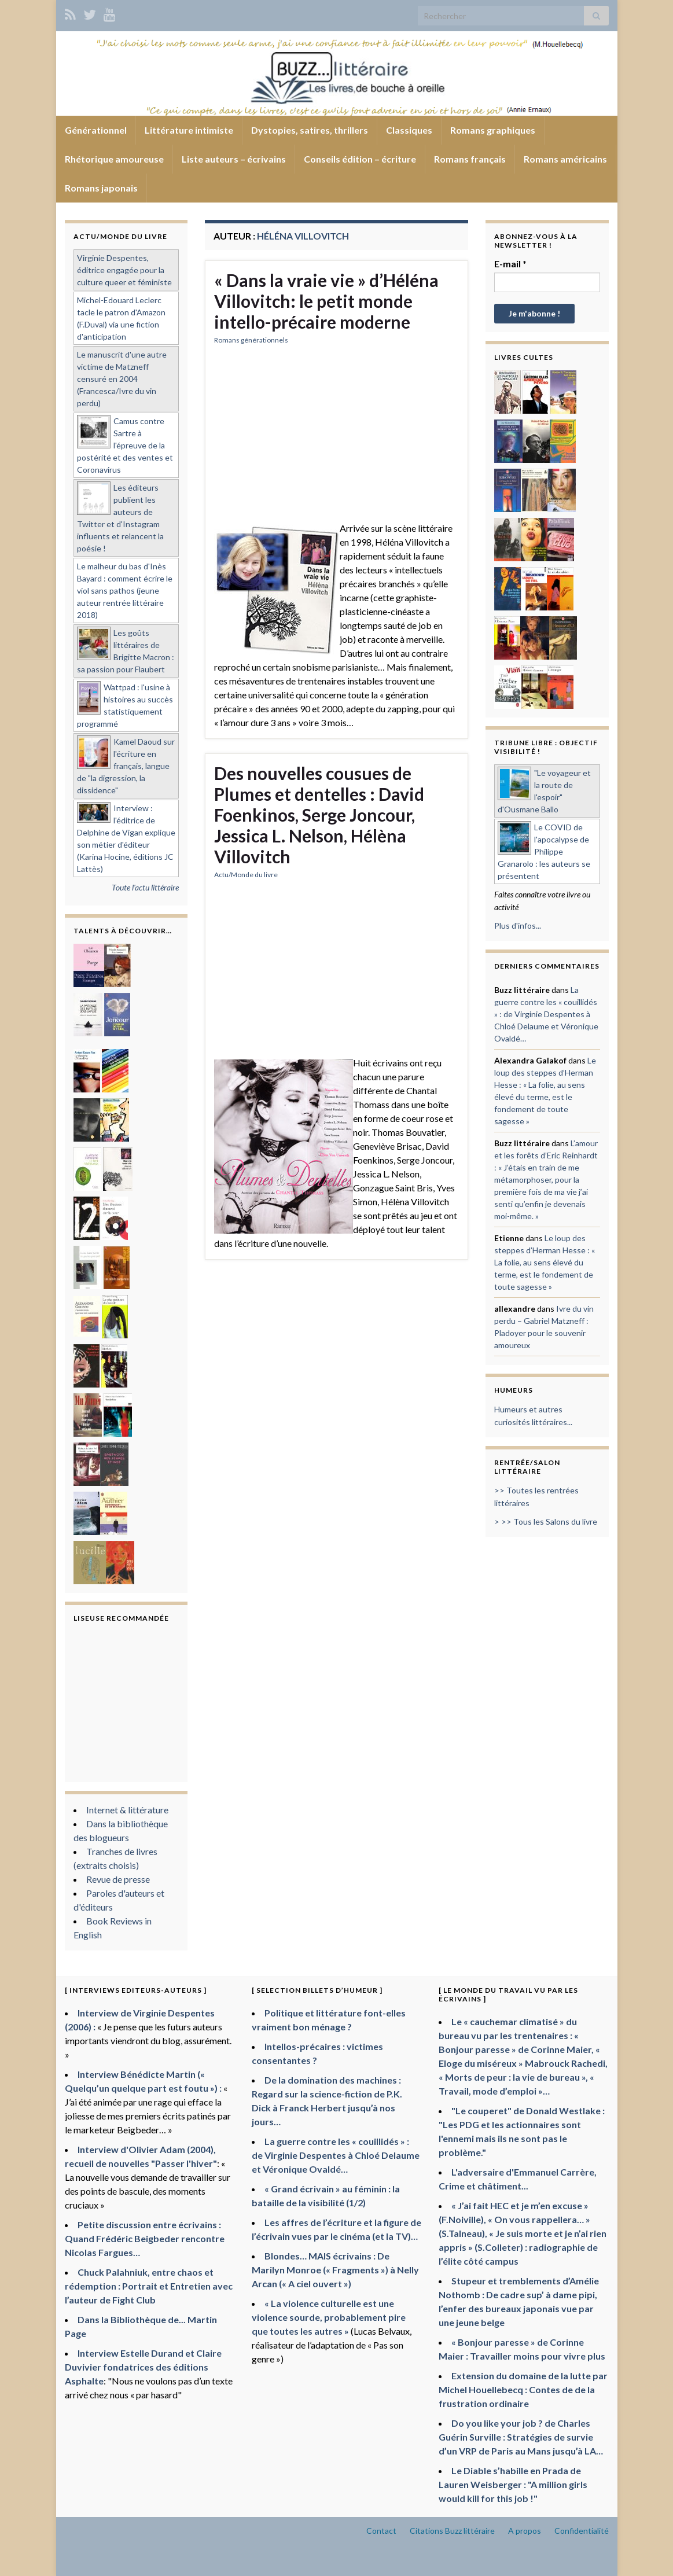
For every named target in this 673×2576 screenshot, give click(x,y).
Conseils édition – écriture (360, 158)
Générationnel (96, 129)
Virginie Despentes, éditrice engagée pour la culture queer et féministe (124, 270)
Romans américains (565, 158)
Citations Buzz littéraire (452, 2530)
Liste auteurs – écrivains (234, 158)
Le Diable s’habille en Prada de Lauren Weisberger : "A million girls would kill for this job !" (513, 2484)
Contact (381, 2530)
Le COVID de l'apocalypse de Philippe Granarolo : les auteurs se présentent (544, 851)
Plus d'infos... (517, 925)
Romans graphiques (492, 129)
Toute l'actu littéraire (145, 887)
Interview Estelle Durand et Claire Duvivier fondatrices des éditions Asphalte (143, 2366)
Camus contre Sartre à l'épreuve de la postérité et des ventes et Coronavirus (125, 445)
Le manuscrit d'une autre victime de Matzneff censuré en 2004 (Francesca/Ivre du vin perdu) (122, 378)
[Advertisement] (336, 440)
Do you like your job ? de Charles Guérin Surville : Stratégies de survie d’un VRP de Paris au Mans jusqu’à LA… (521, 2436)
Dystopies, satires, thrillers (309, 129)
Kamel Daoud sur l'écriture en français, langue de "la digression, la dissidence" (126, 766)
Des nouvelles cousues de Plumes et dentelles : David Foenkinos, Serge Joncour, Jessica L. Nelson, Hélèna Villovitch (319, 815)
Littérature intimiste (189, 129)
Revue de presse (118, 1879)
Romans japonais (101, 187)
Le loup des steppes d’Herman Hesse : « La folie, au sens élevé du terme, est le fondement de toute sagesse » (544, 1262)
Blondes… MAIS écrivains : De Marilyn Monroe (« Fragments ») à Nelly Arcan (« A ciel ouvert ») (335, 2269)
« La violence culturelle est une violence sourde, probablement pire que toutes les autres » (329, 2317)
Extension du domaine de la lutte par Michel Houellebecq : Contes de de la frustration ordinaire (523, 2389)
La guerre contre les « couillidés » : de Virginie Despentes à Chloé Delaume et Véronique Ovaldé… (546, 1014)
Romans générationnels (251, 340)
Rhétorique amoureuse (114, 158)
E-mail (510, 263)
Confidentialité (581, 2530)
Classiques (409, 129)
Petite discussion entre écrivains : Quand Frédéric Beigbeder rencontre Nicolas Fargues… (145, 2238)
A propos (524, 2530)
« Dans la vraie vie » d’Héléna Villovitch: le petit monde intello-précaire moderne (326, 301)
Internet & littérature (127, 1809)
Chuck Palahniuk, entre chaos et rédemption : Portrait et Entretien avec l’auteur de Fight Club (149, 2285)
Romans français (470, 158)
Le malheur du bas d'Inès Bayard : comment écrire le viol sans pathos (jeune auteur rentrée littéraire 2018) (124, 590)
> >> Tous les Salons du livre (545, 1521)
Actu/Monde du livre (246, 874)
